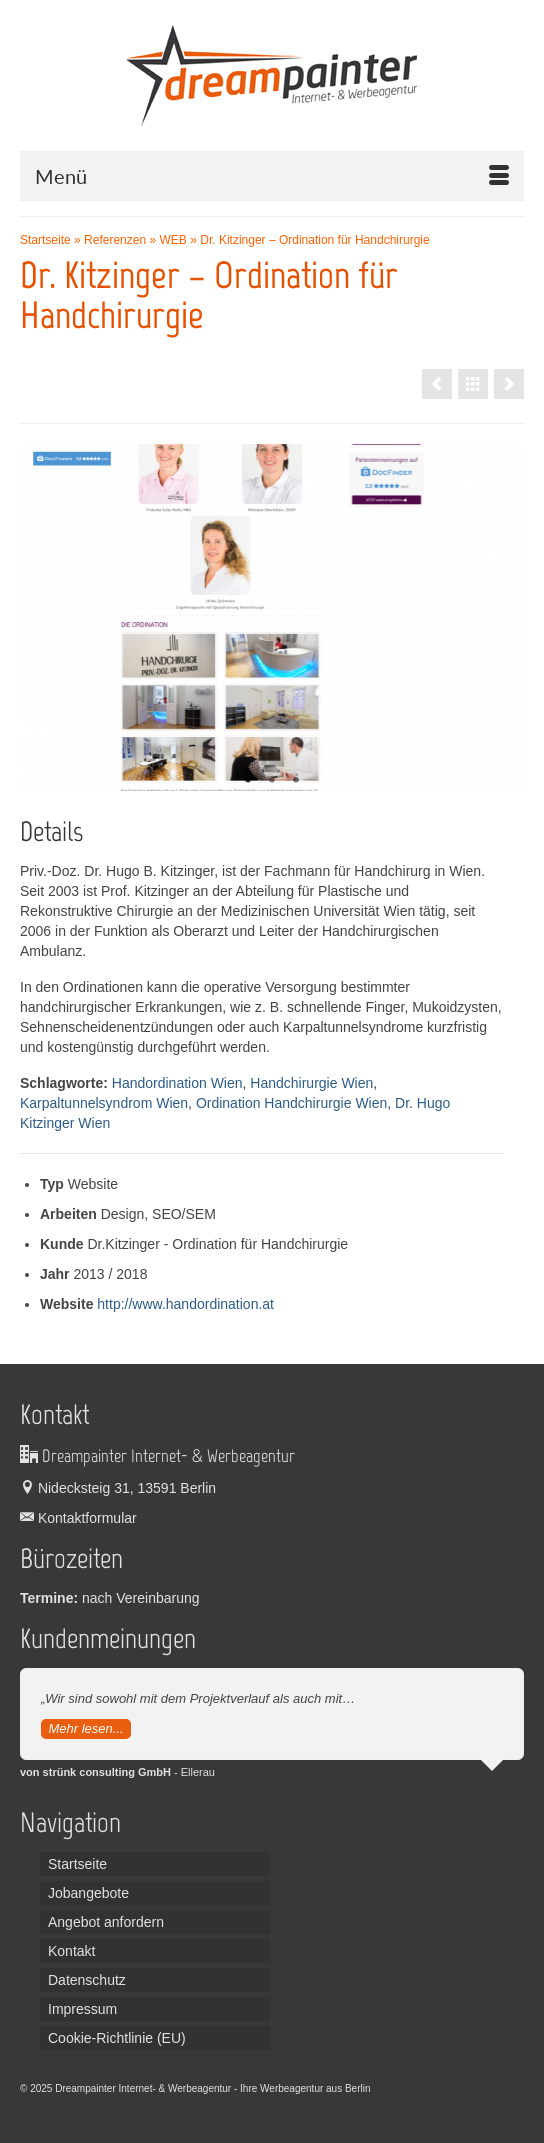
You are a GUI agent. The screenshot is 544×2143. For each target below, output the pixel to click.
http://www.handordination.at (185, 1304)
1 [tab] (248, 781)
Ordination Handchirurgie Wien (291, 1103)
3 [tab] (296, 781)
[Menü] (272, 176)
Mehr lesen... (85, 1728)
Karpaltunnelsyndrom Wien (104, 1103)
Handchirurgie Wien (311, 1083)
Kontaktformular (78, 1518)
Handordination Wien (177, 1083)
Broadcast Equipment (94, 2108)
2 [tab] (272, 781)
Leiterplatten (400, 2088)
